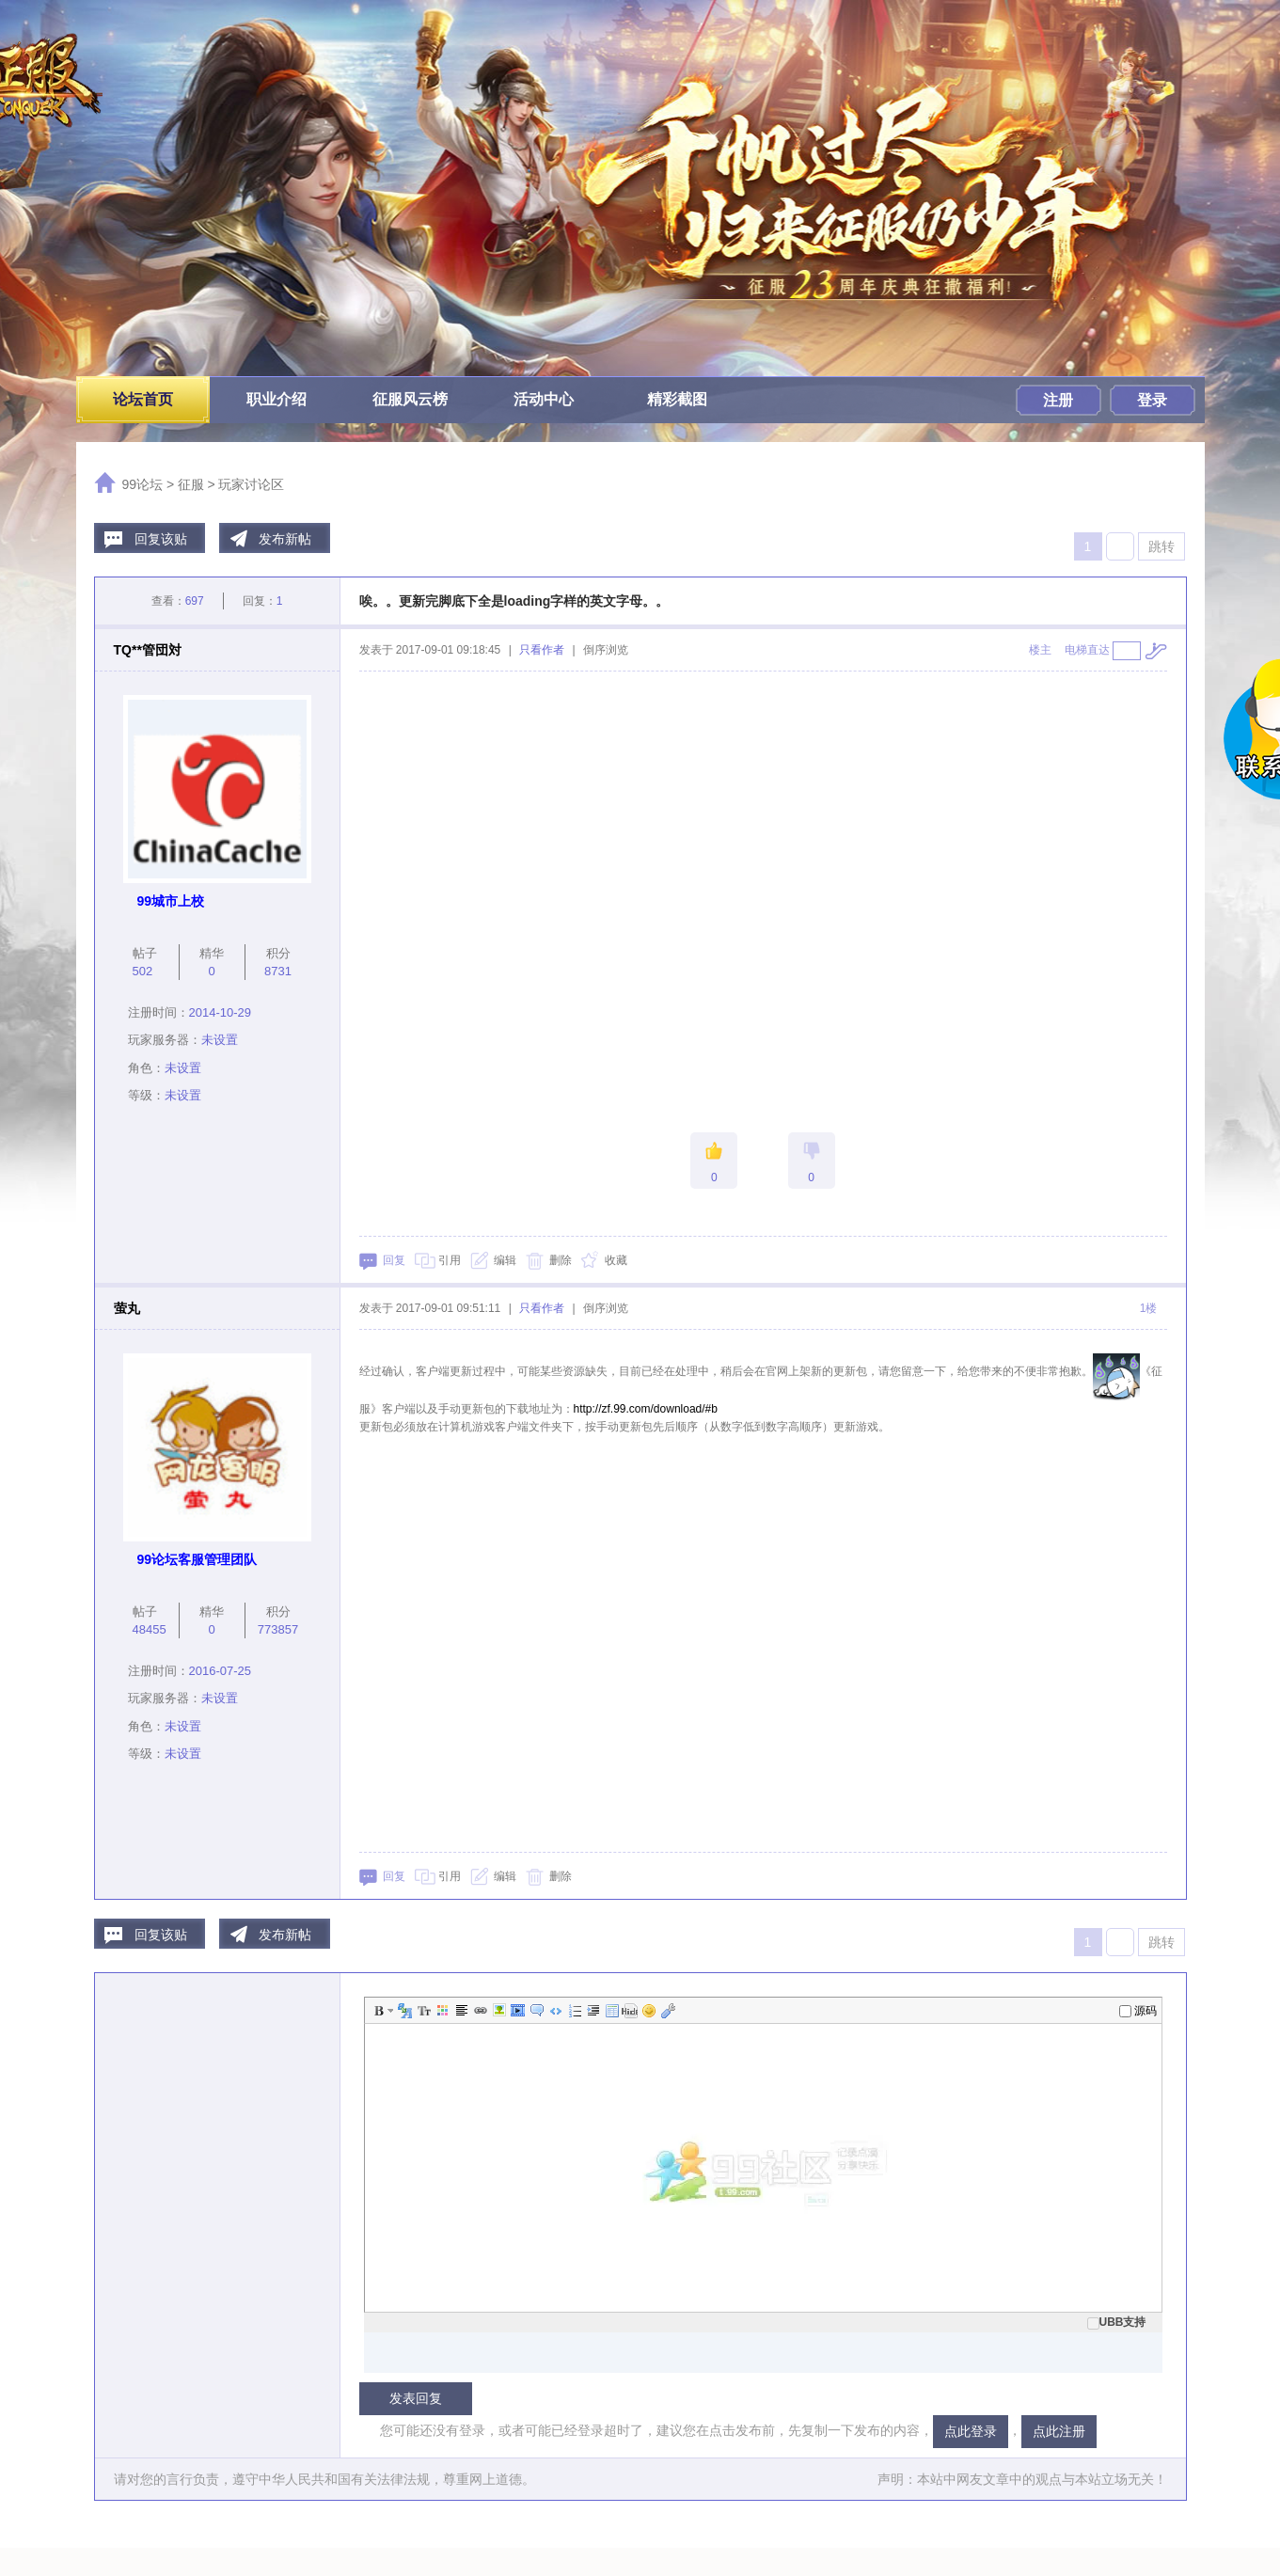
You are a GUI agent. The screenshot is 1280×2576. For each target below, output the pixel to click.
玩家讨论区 (251, 484)
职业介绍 (276, 399)
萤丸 (127, 1308)
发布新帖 (285, 538)
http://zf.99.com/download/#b (646, 1408)
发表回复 (415, 2398)
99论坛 (143, 484)
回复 (394, 1260)
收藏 (616, 1260)
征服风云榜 (410, 399)
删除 (560, 1260)
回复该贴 (160, 538)
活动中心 (544, 399)
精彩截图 (677, 399)
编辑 (505, 1260)
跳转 (1161, 546)
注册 (1058, 400)
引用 (449, 1260)
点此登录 (970, 2431)
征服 (191, 484)
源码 (1138, 2010)
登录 (1152, 400)
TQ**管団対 (148, 649)
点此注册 (1059, 2431)
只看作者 (541, 649)
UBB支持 (1116, 2322)
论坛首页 (143, 399)
